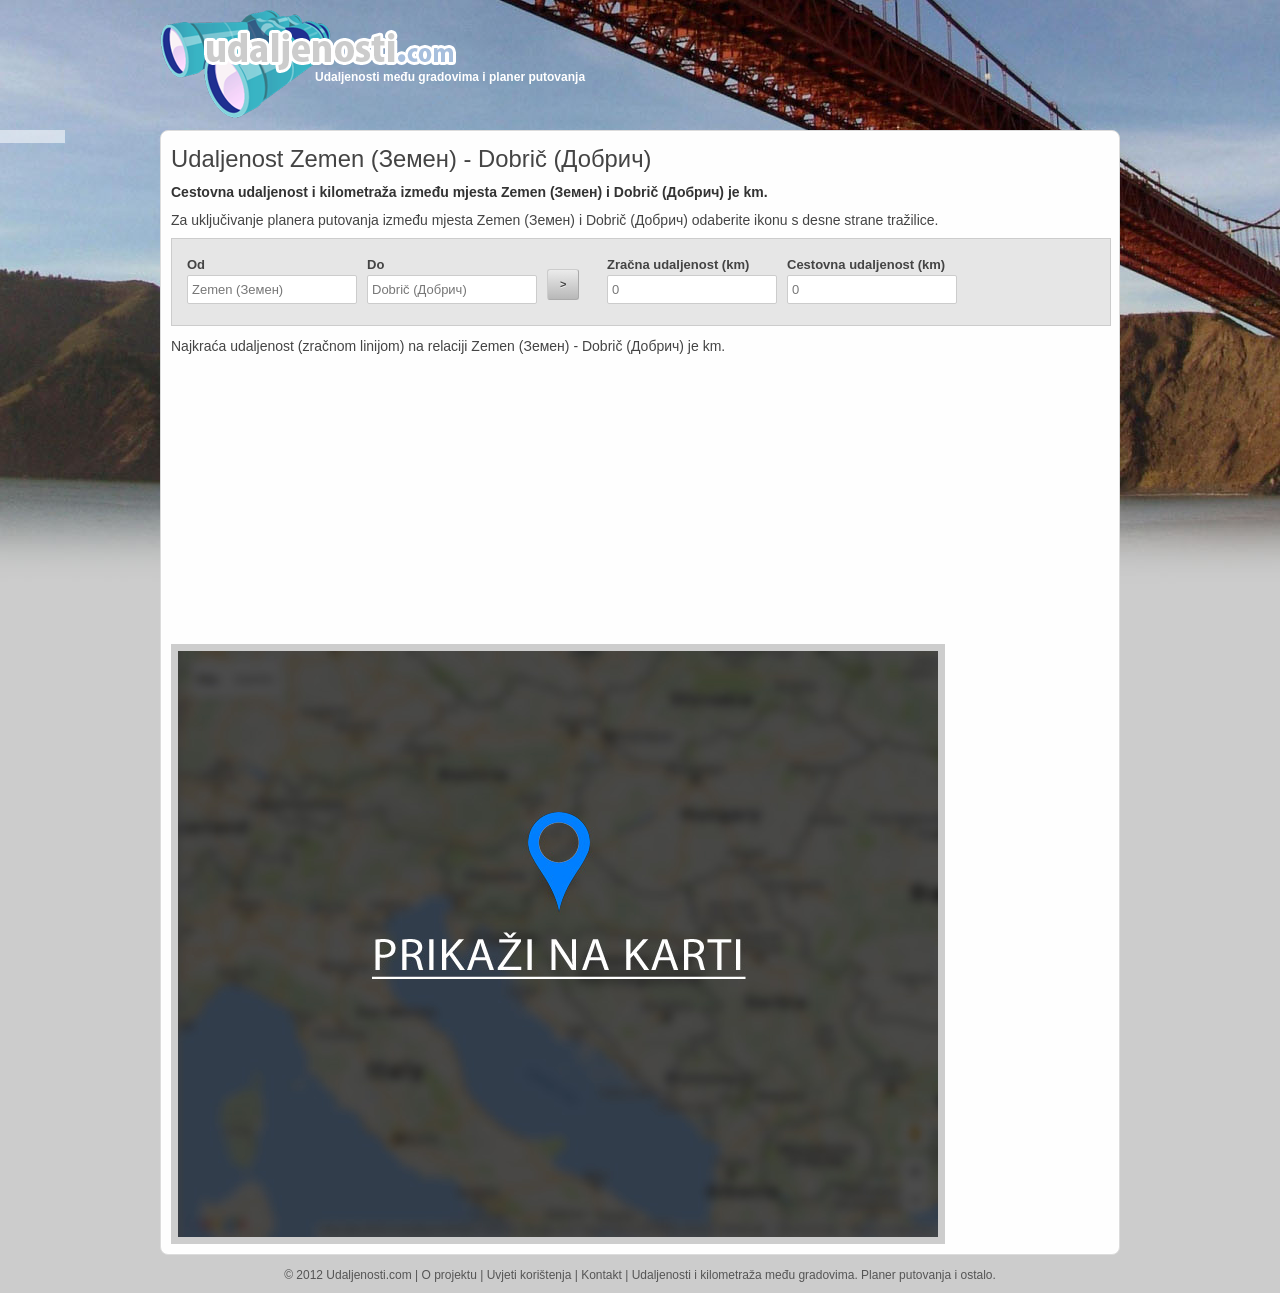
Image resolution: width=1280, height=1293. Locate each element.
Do (375, 264)
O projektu (449, 1275)
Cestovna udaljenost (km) (866, 264)
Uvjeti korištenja (529, 1275)
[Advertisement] (521, 504)
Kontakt (601, 1275)
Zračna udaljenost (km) (678, 264)
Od (196, 264)
